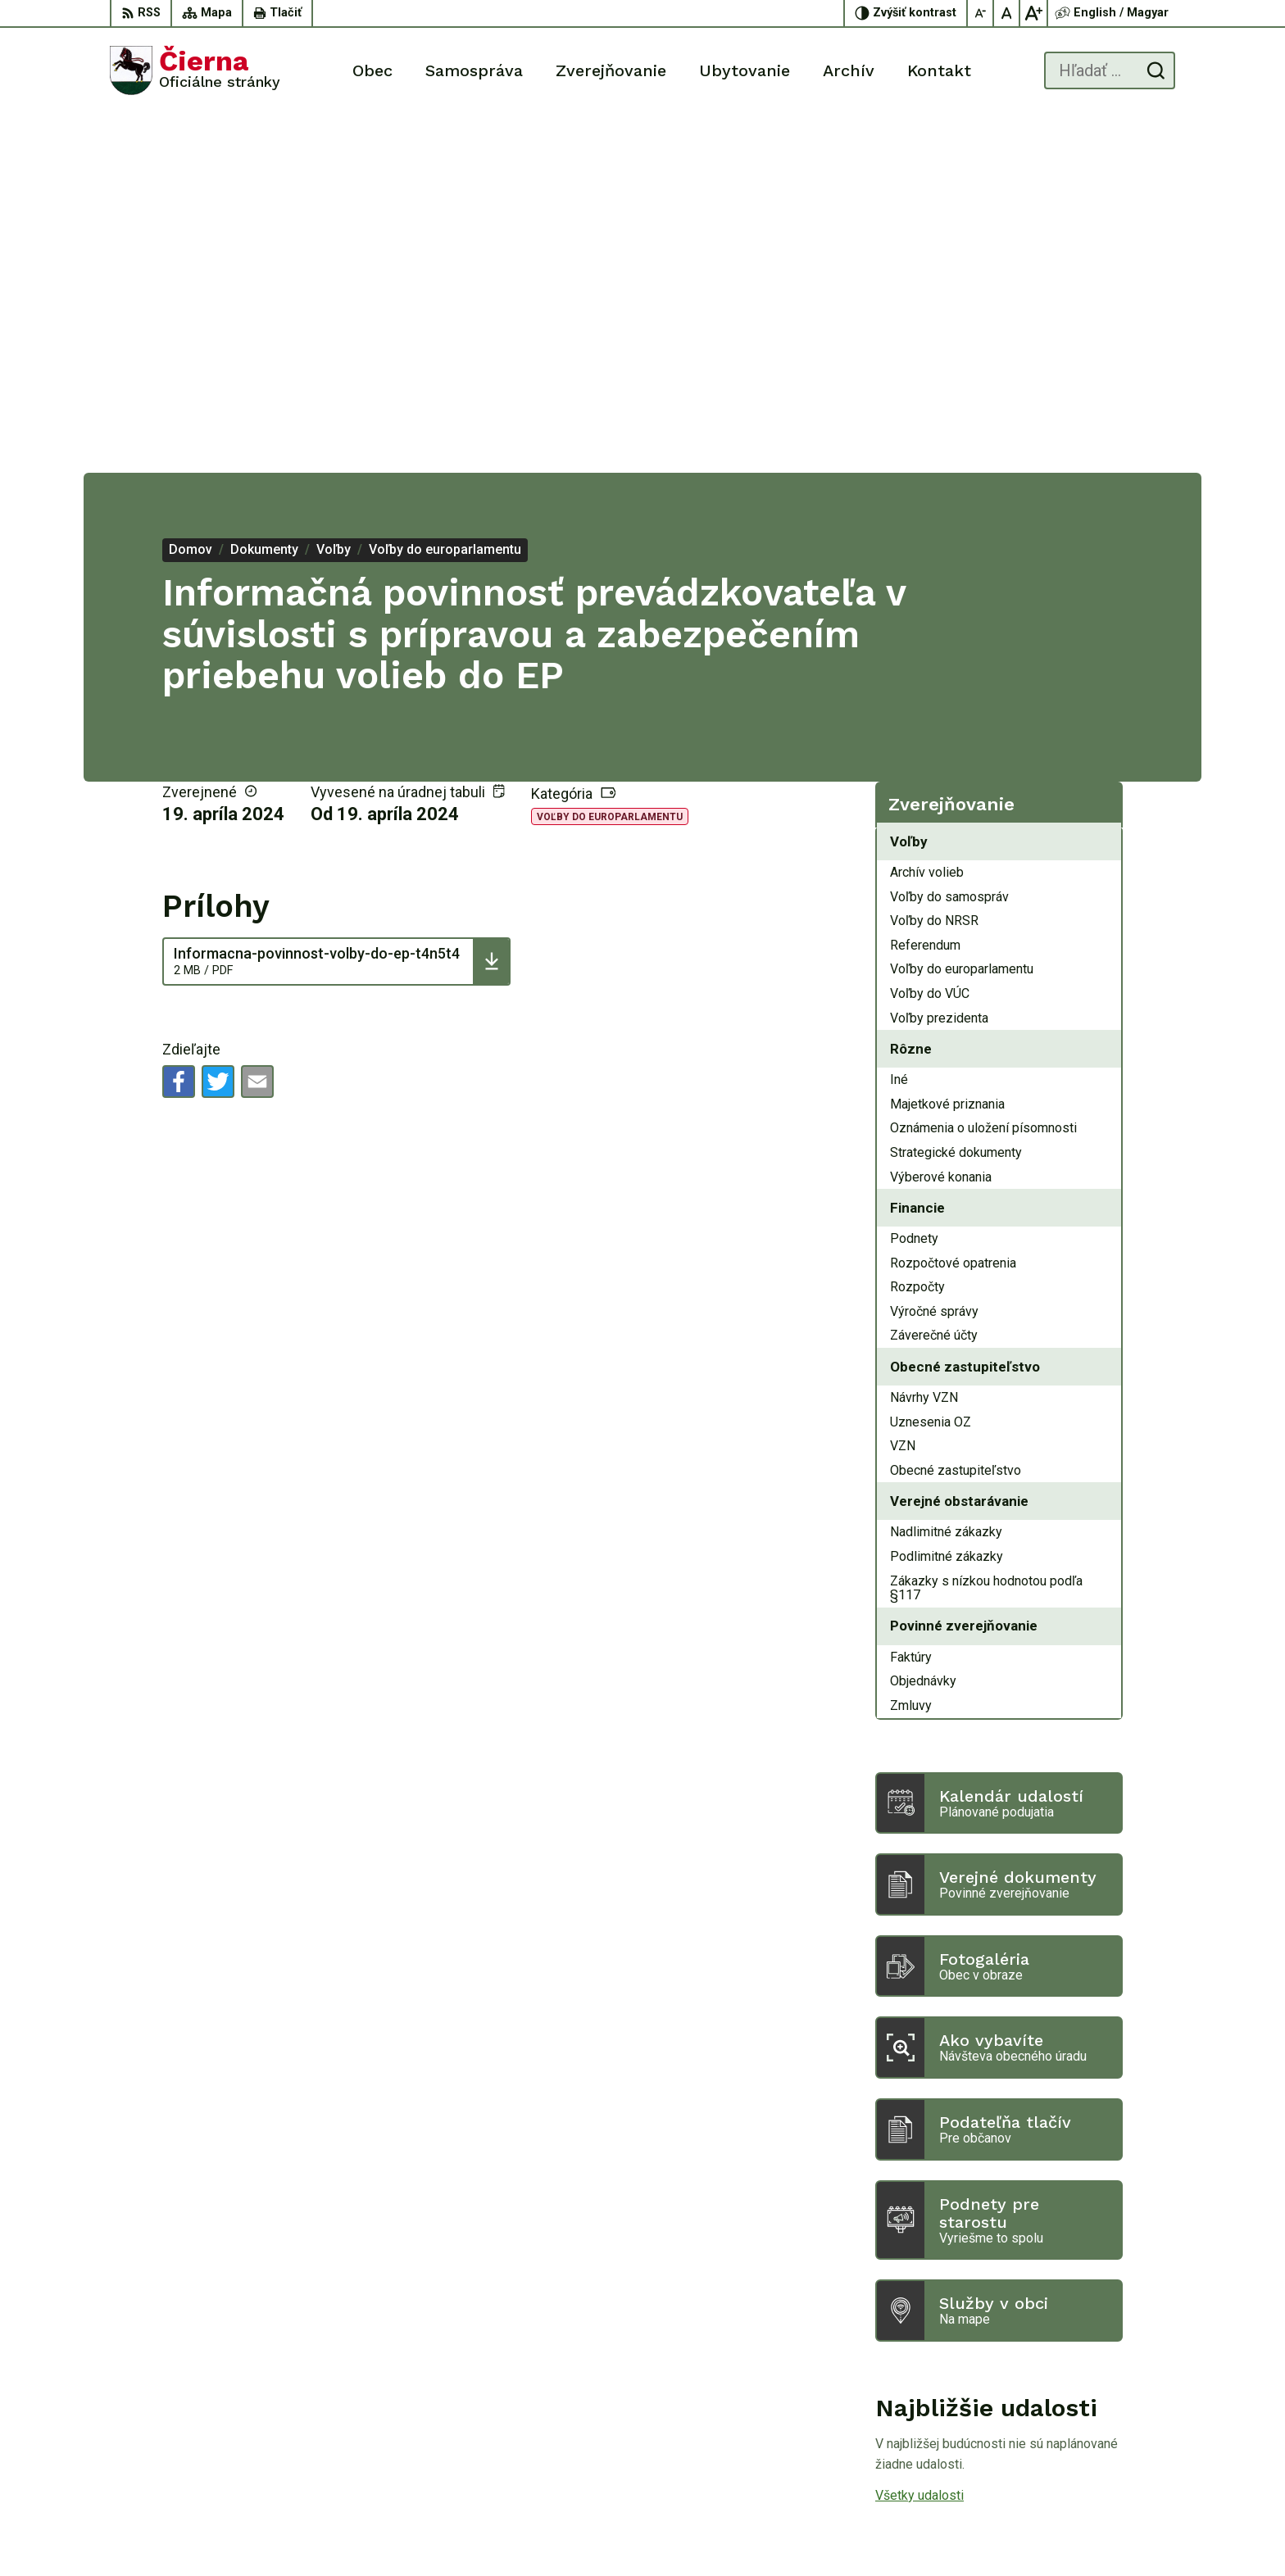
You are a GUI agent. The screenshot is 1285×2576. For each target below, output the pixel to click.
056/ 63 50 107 (1109, 2439)
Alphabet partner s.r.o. (726, 2532)
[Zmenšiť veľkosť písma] (981, 13)
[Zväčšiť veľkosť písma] (1033, 13)
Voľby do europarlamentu (610, 458)
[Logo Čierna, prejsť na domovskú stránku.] (195, 70)
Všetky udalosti (919, 2137)
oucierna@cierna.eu (1120, 2457)
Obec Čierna (932, 2532)
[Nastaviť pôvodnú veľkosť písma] (1007, 13)
